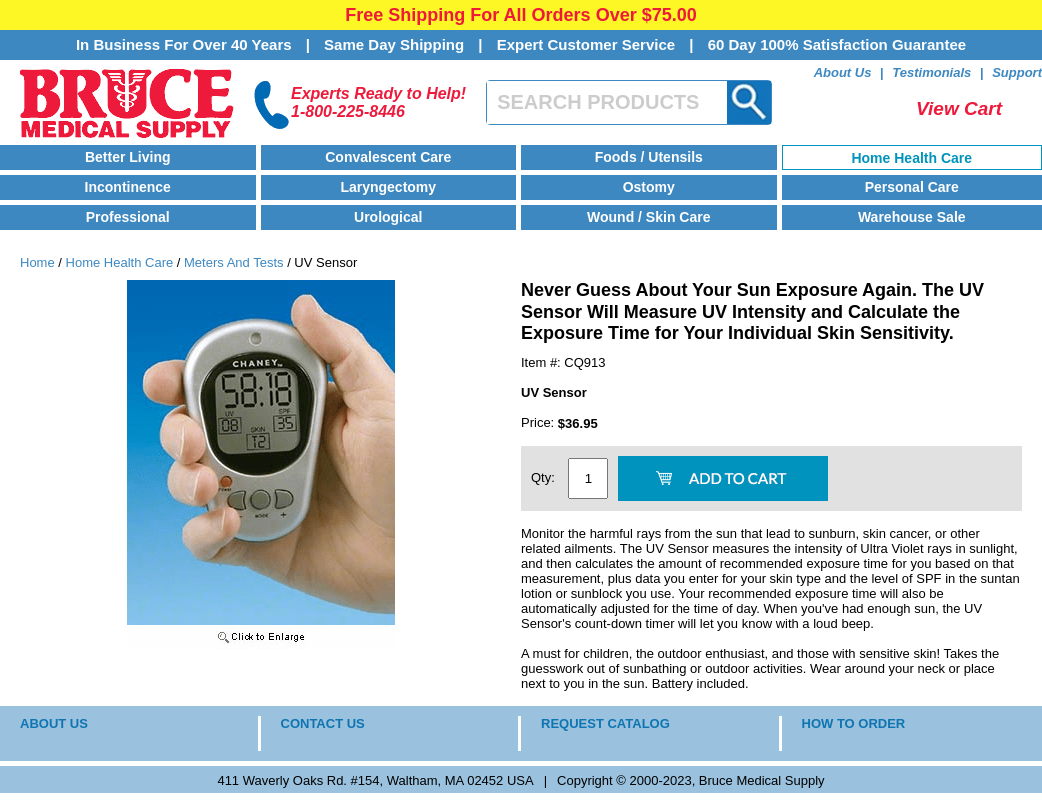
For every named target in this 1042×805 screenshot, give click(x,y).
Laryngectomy (388, 187)
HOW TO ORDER (854, 723)
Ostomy (649, 187)
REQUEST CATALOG (605, 723)
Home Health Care (911, 158)
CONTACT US (323, 723)
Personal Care (912, 187)
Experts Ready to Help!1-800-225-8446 (378, 102)
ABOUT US (54, 723)
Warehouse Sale (912, 217)
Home (37, 262)
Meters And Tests (233, 262)
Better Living (128, 157)
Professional (128, 217)
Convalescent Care (388, 157)
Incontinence (128, 187)
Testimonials (931, 72)
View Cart (959, 108)
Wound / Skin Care (648, 217)
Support (1017, 72)
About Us (843, 72)
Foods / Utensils (649, 157)
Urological (388, 217)
